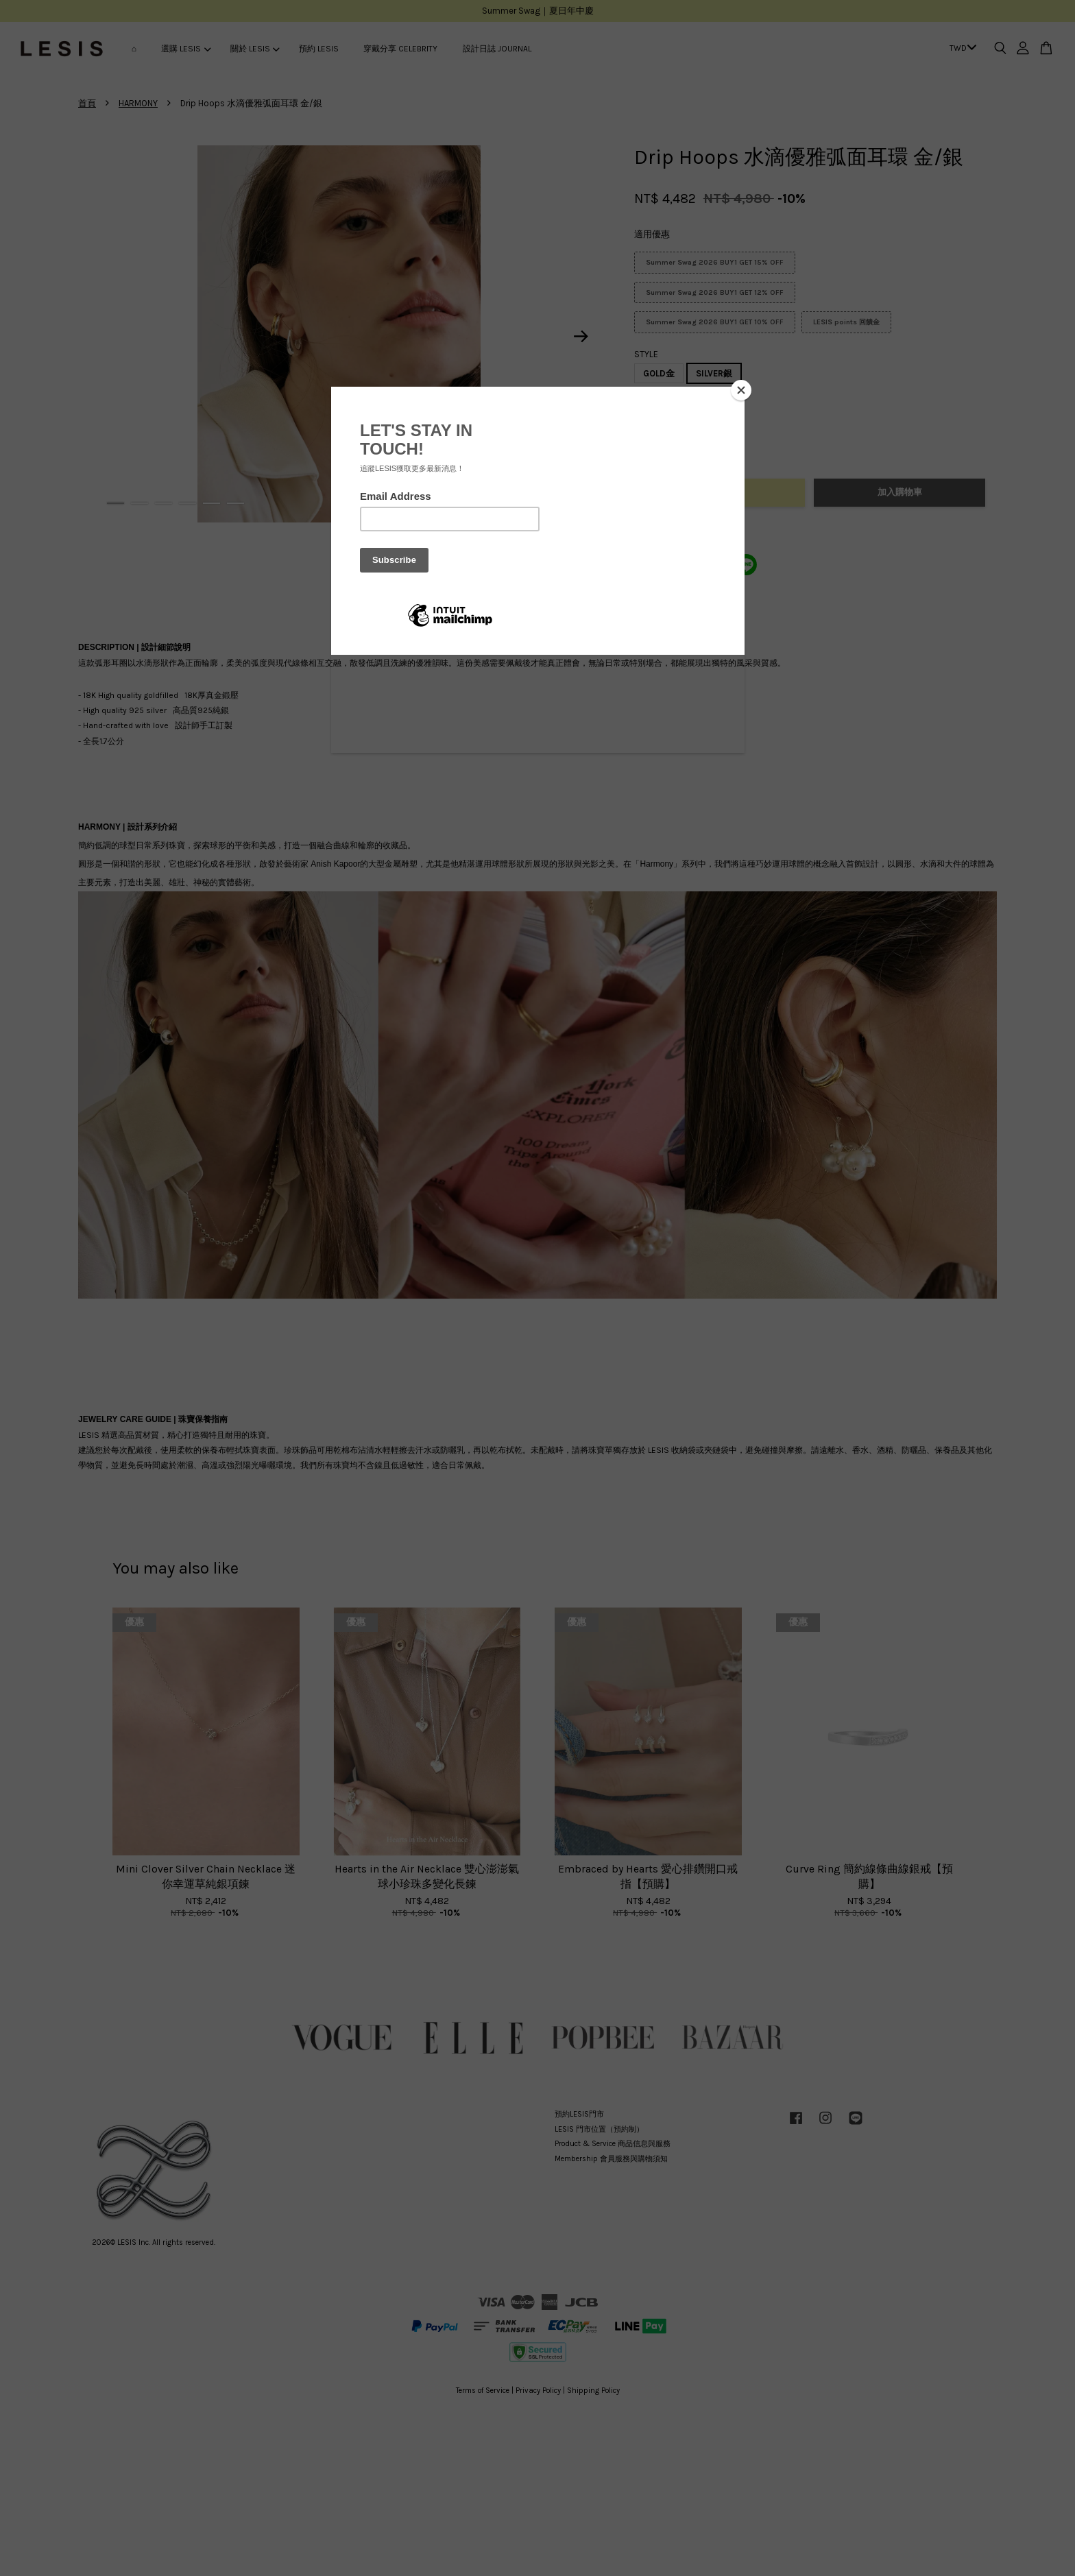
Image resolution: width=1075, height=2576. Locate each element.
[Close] (741, 390)
